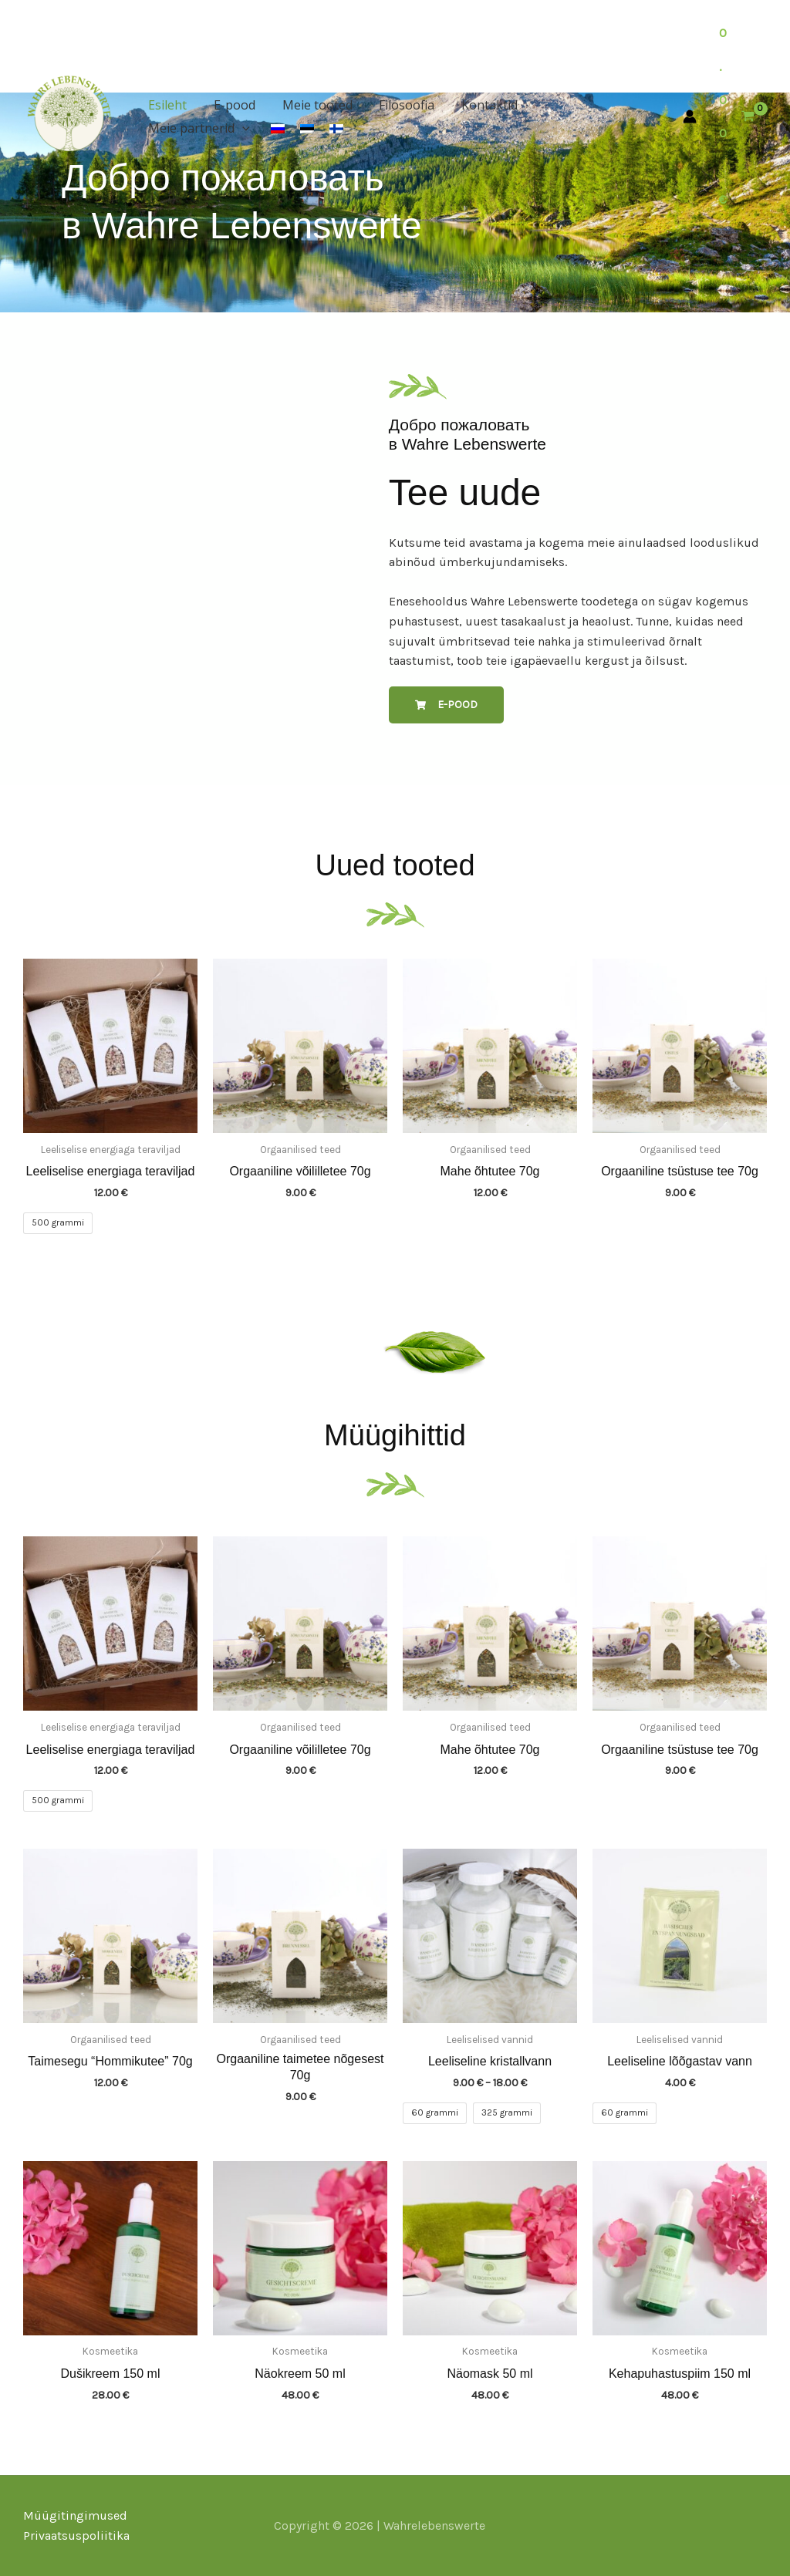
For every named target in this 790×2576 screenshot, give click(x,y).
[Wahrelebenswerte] (69, 113)
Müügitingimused (75, 2515)
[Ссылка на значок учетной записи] (690, 116)
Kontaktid (480, 104)
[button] (627, 104)
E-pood (231, 104)
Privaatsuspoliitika (76, 2535)
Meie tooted (312, 104)
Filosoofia (399, 104)
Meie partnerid (584, 104)
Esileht (166, 104)
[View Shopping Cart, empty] (737, 116)
